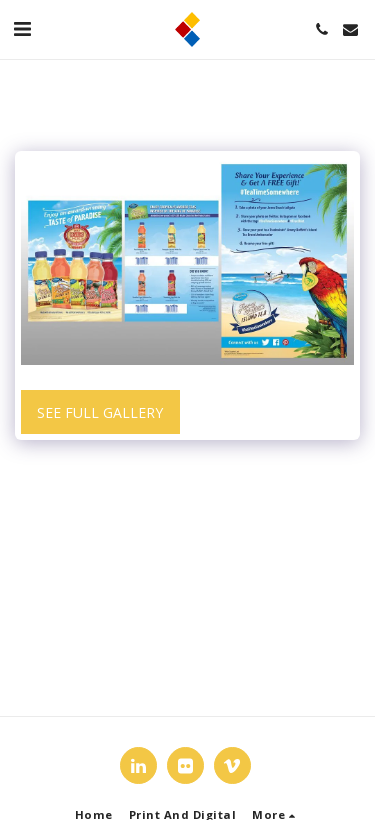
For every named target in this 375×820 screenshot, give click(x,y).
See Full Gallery (100, 412)
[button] (22, 28)
